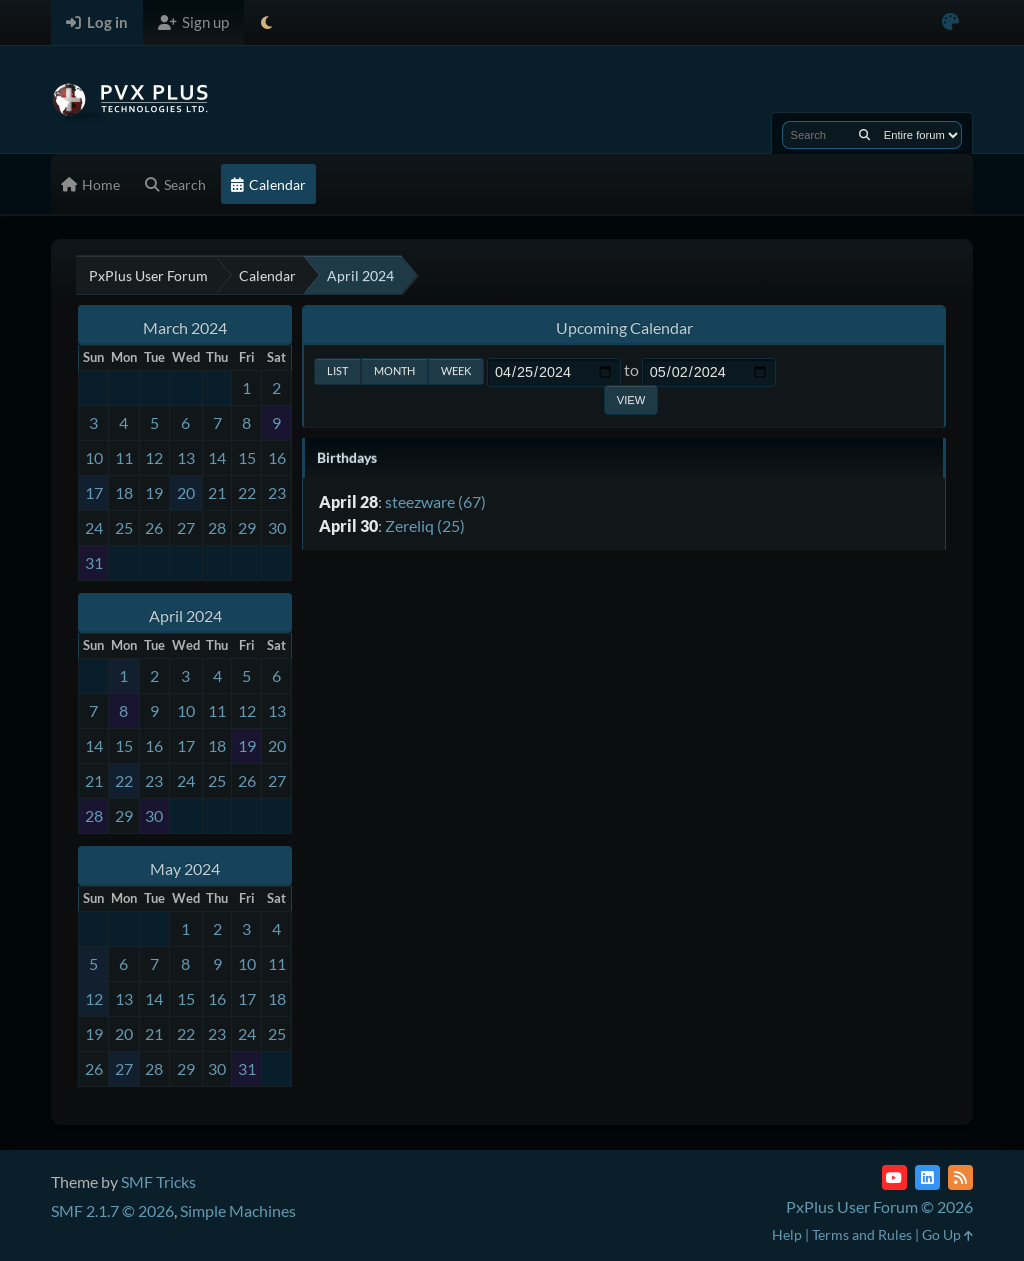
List (337, 370)
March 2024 (185, 327)
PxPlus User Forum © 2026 (879, 1206)
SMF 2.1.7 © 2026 (112, 1210)
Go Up (947, 1234)
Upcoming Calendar (624, 327)
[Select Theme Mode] (266, 22)
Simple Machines (238, 1210)
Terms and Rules (862, 1234)
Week (456, 370)
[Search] (864, 135)
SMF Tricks (158, 1181)
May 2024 (185, 868)
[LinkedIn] (927, 1177)
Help (787, 1234)
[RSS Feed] (960, 1177)
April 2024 (185, 615)
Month (394, 370)
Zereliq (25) (425, 525)
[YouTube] (894, 1177)
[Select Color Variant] (950, 22)
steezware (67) (435, 501)
